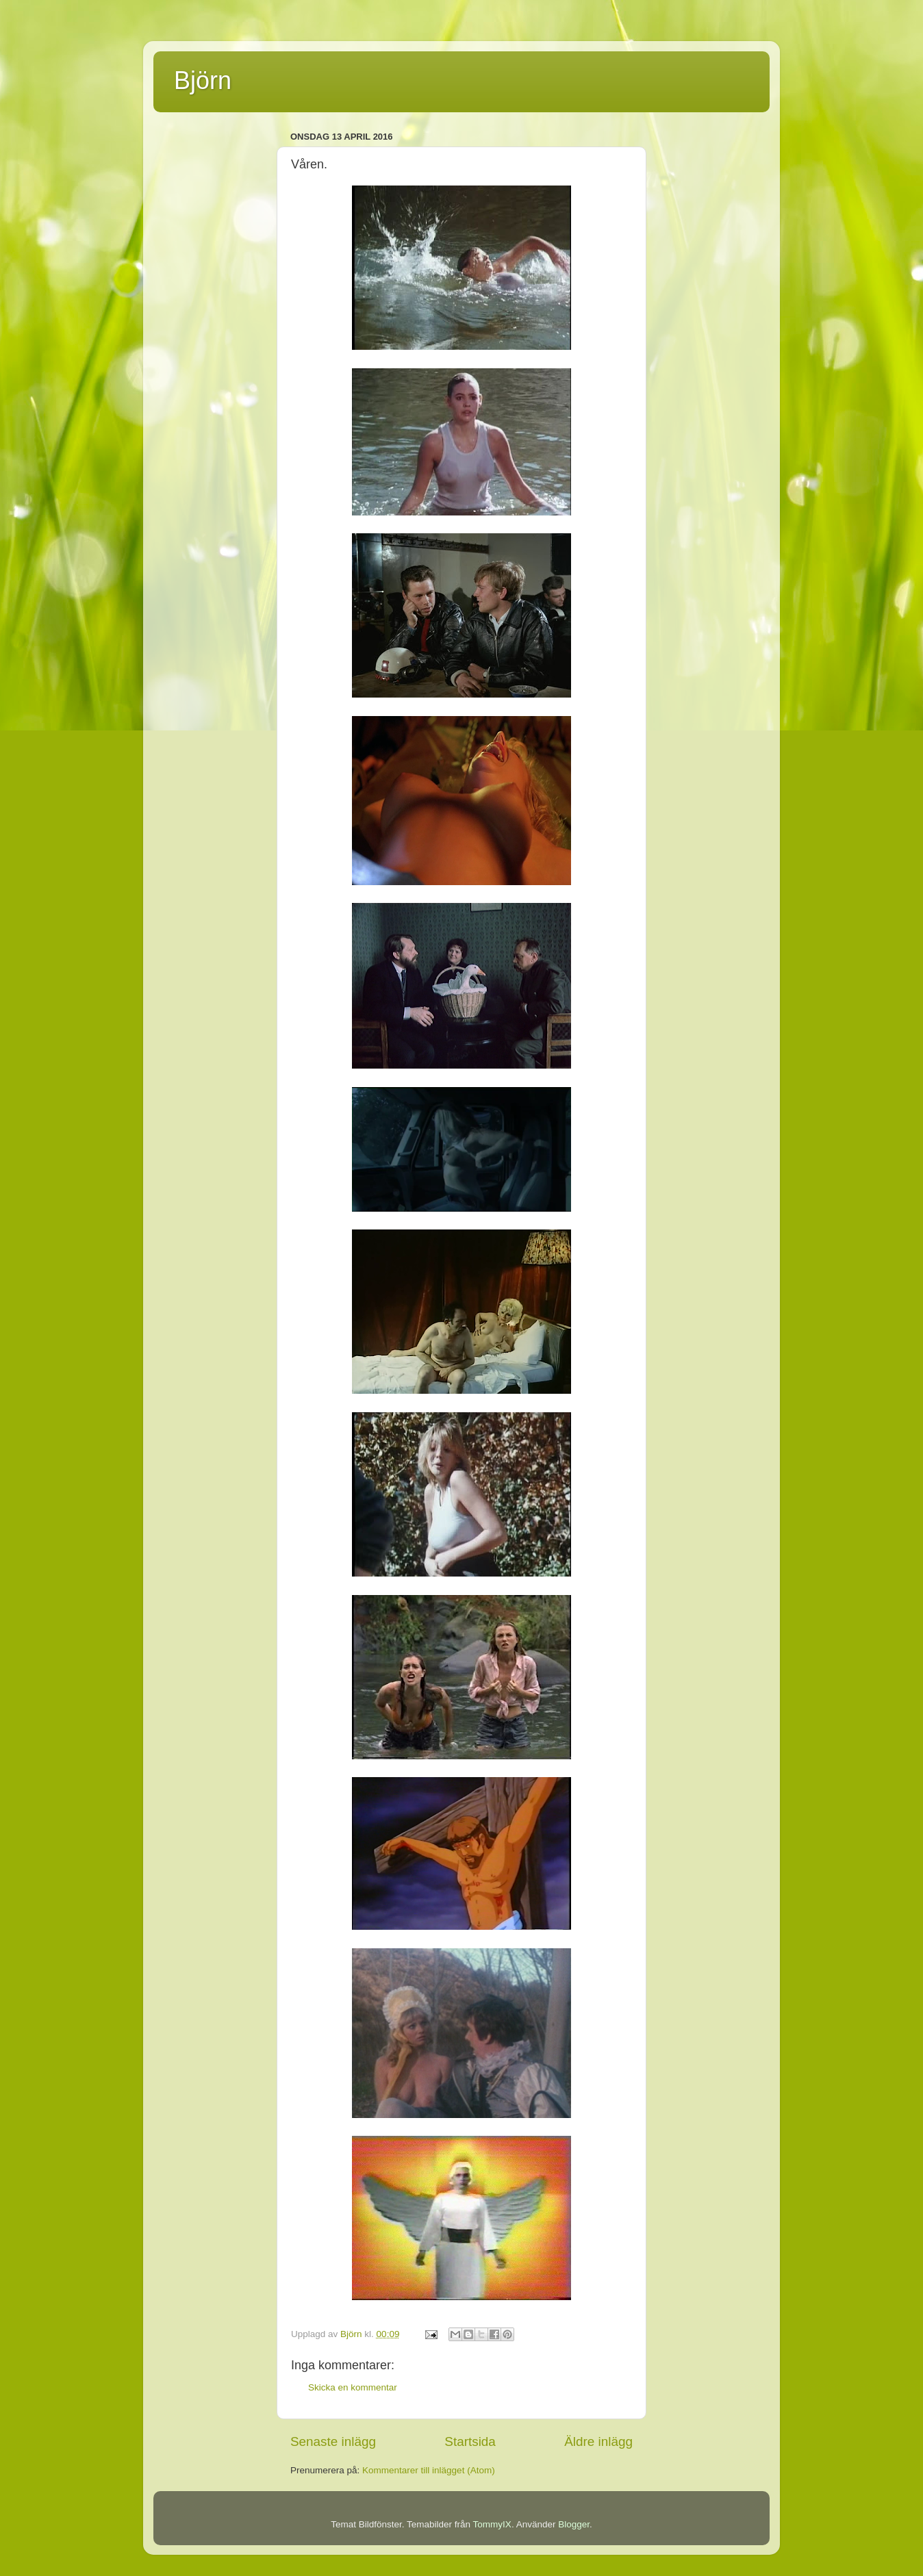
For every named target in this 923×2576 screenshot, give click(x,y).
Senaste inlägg (333, 2441)
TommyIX (492, 2524)
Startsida (470, 2441)
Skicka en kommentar (352, 2387)
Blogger (574, 2524)
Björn (202, 80)
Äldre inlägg (598, 2441)
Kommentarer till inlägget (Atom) (428, 2470)
